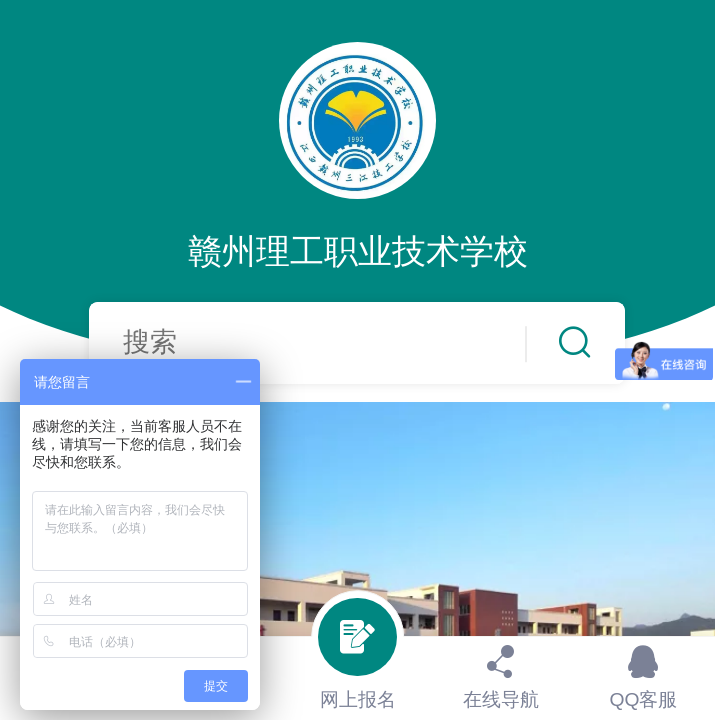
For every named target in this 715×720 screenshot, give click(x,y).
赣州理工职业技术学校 (358, 251)
